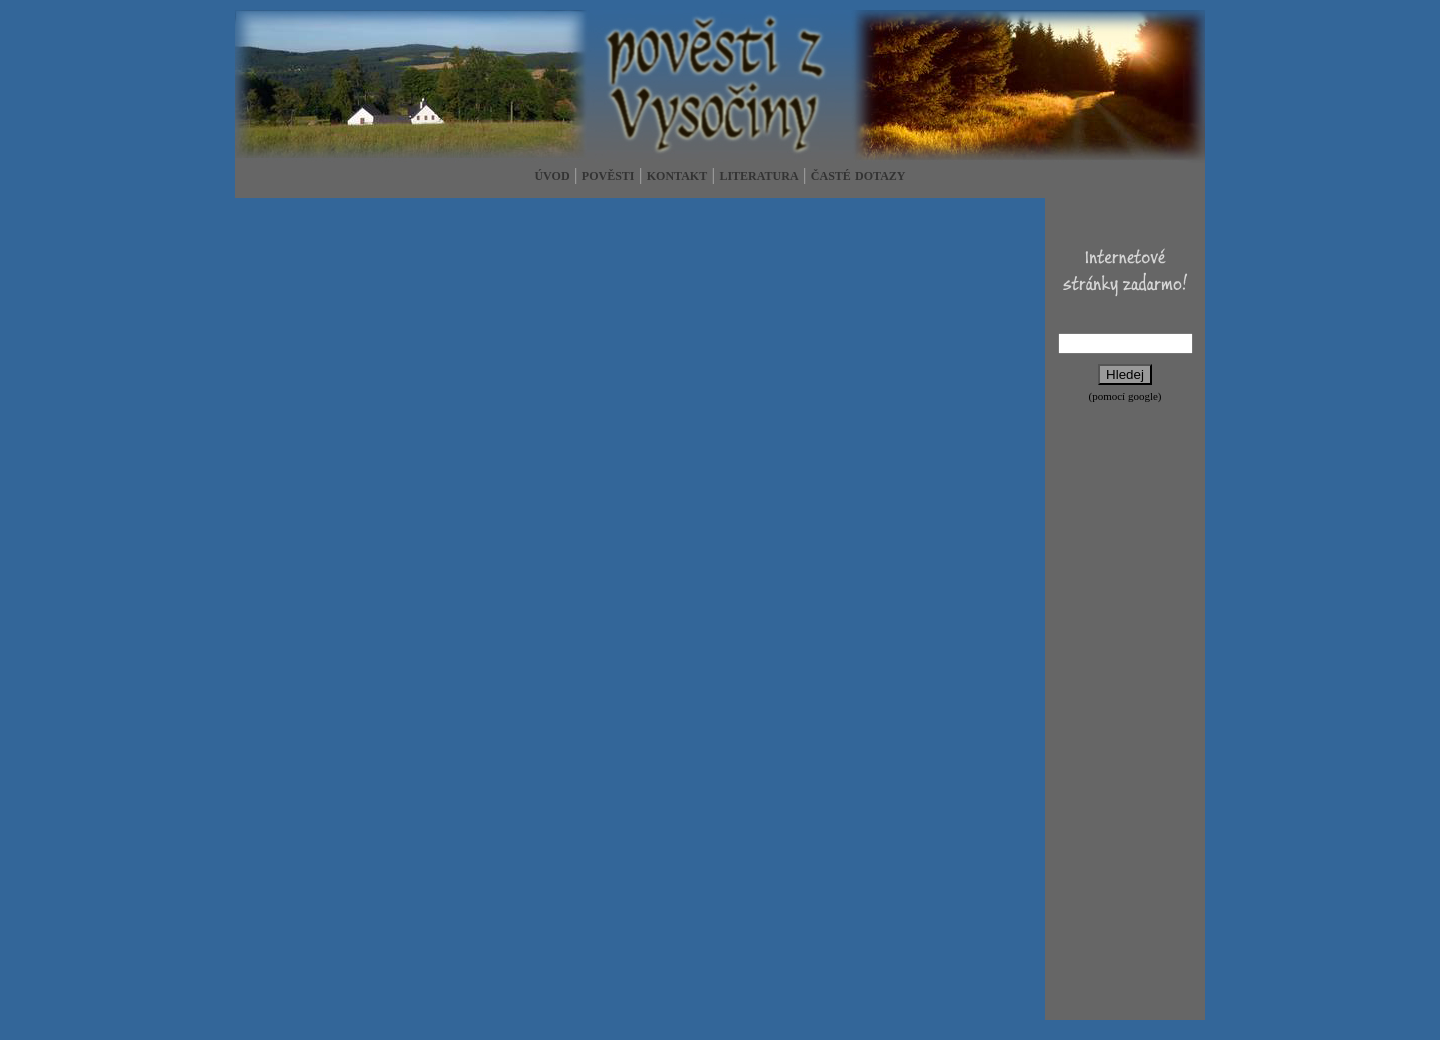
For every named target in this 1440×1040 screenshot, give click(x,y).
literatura (758, 174)
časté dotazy (858, 174)
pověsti (608, 174)
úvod (551, 174)
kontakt (677, 174)
